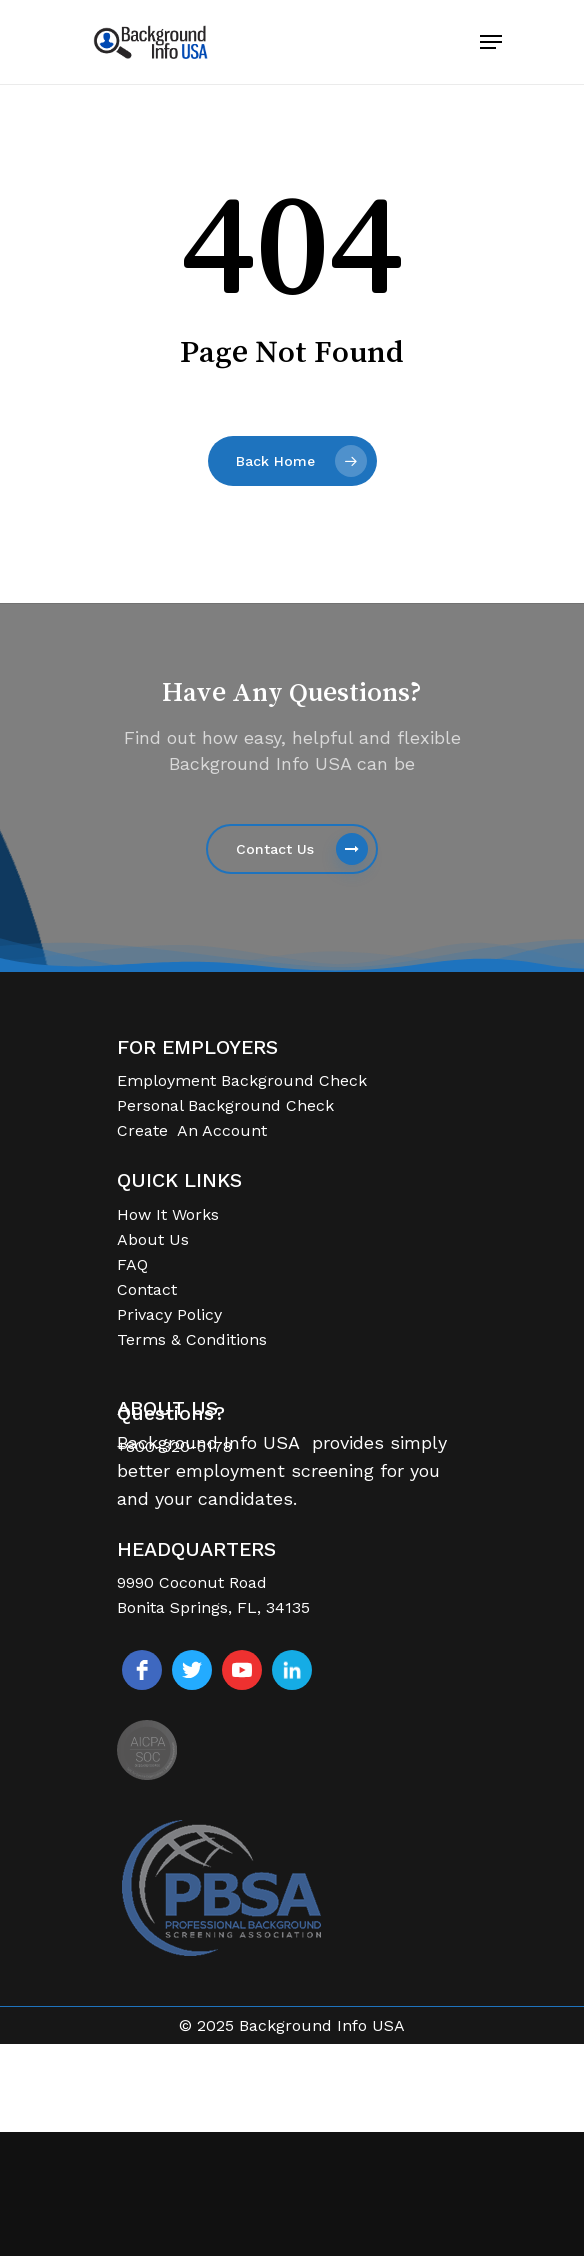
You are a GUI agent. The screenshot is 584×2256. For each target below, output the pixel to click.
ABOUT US (167, 1408)
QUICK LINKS (179, 1180)
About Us (153, 1239)
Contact (147, 1289)
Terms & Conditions (192, 1339)
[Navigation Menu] (491, 42)
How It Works (168, 1214)
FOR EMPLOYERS (197, 1047)
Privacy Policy (169, 1314)
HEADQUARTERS (196, 1549)
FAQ (132, 1264)
